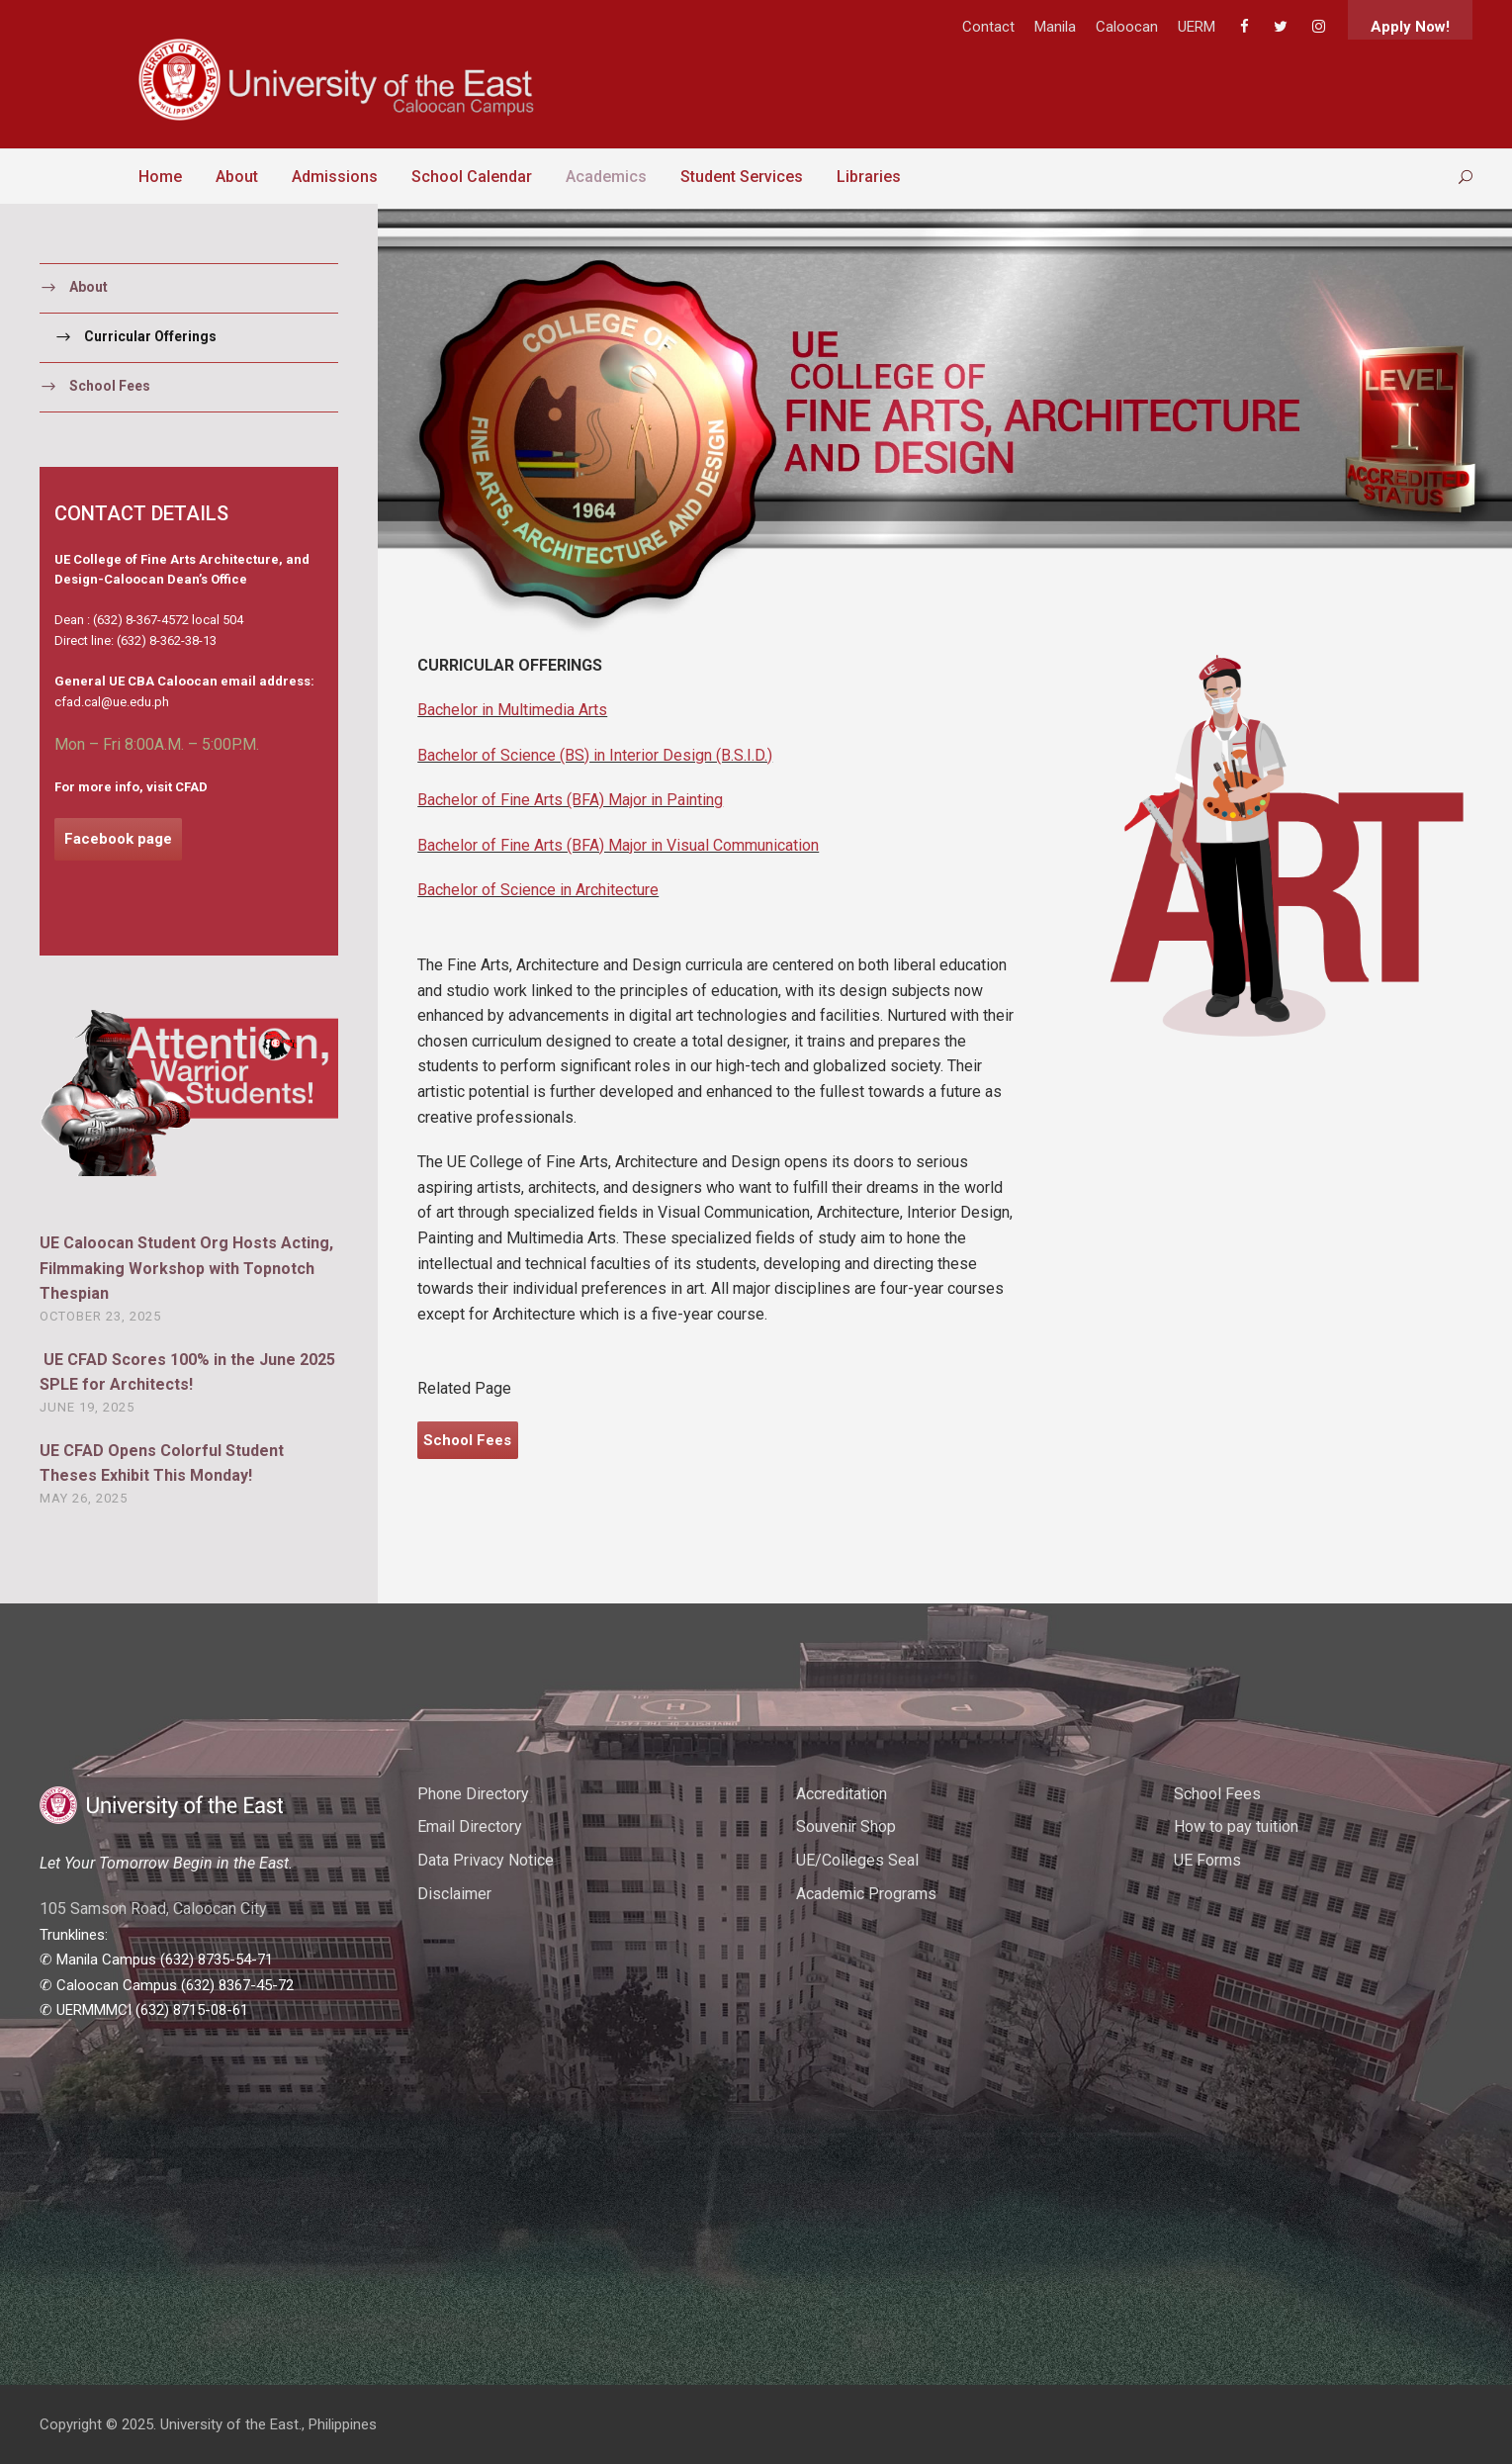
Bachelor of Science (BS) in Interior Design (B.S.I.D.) (594, 755)
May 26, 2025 (84, 1498)
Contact (988, 27)
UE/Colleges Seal (857, 1860)
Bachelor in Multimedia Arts (512, 709)
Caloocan (1127, 27)
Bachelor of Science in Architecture (538, 889)
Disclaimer (454, 1893)
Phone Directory (473, 1793)
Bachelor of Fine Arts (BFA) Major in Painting (570, 799)
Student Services (741, 176)
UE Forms (1207, 1860)
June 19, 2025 (87, 1407)
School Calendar (471, 176)
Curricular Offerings (150, 336)
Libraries (869, 176)
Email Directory (469, 1826)
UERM (1196, 27)
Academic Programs (866, 1893)
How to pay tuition (1236, 1826)
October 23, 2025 (100, 1316)
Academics (606, 176)
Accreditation (841, 1793)
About (237, 176)
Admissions (335, 176)
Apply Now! (1410, 27)
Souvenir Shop (846, 1826)
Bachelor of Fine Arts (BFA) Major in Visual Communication (618, 845)
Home (160, 176)
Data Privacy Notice (485, 1860)
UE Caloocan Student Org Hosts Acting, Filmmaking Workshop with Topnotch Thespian (186, 1268)
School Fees (109, 386)
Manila (1055, 27)
